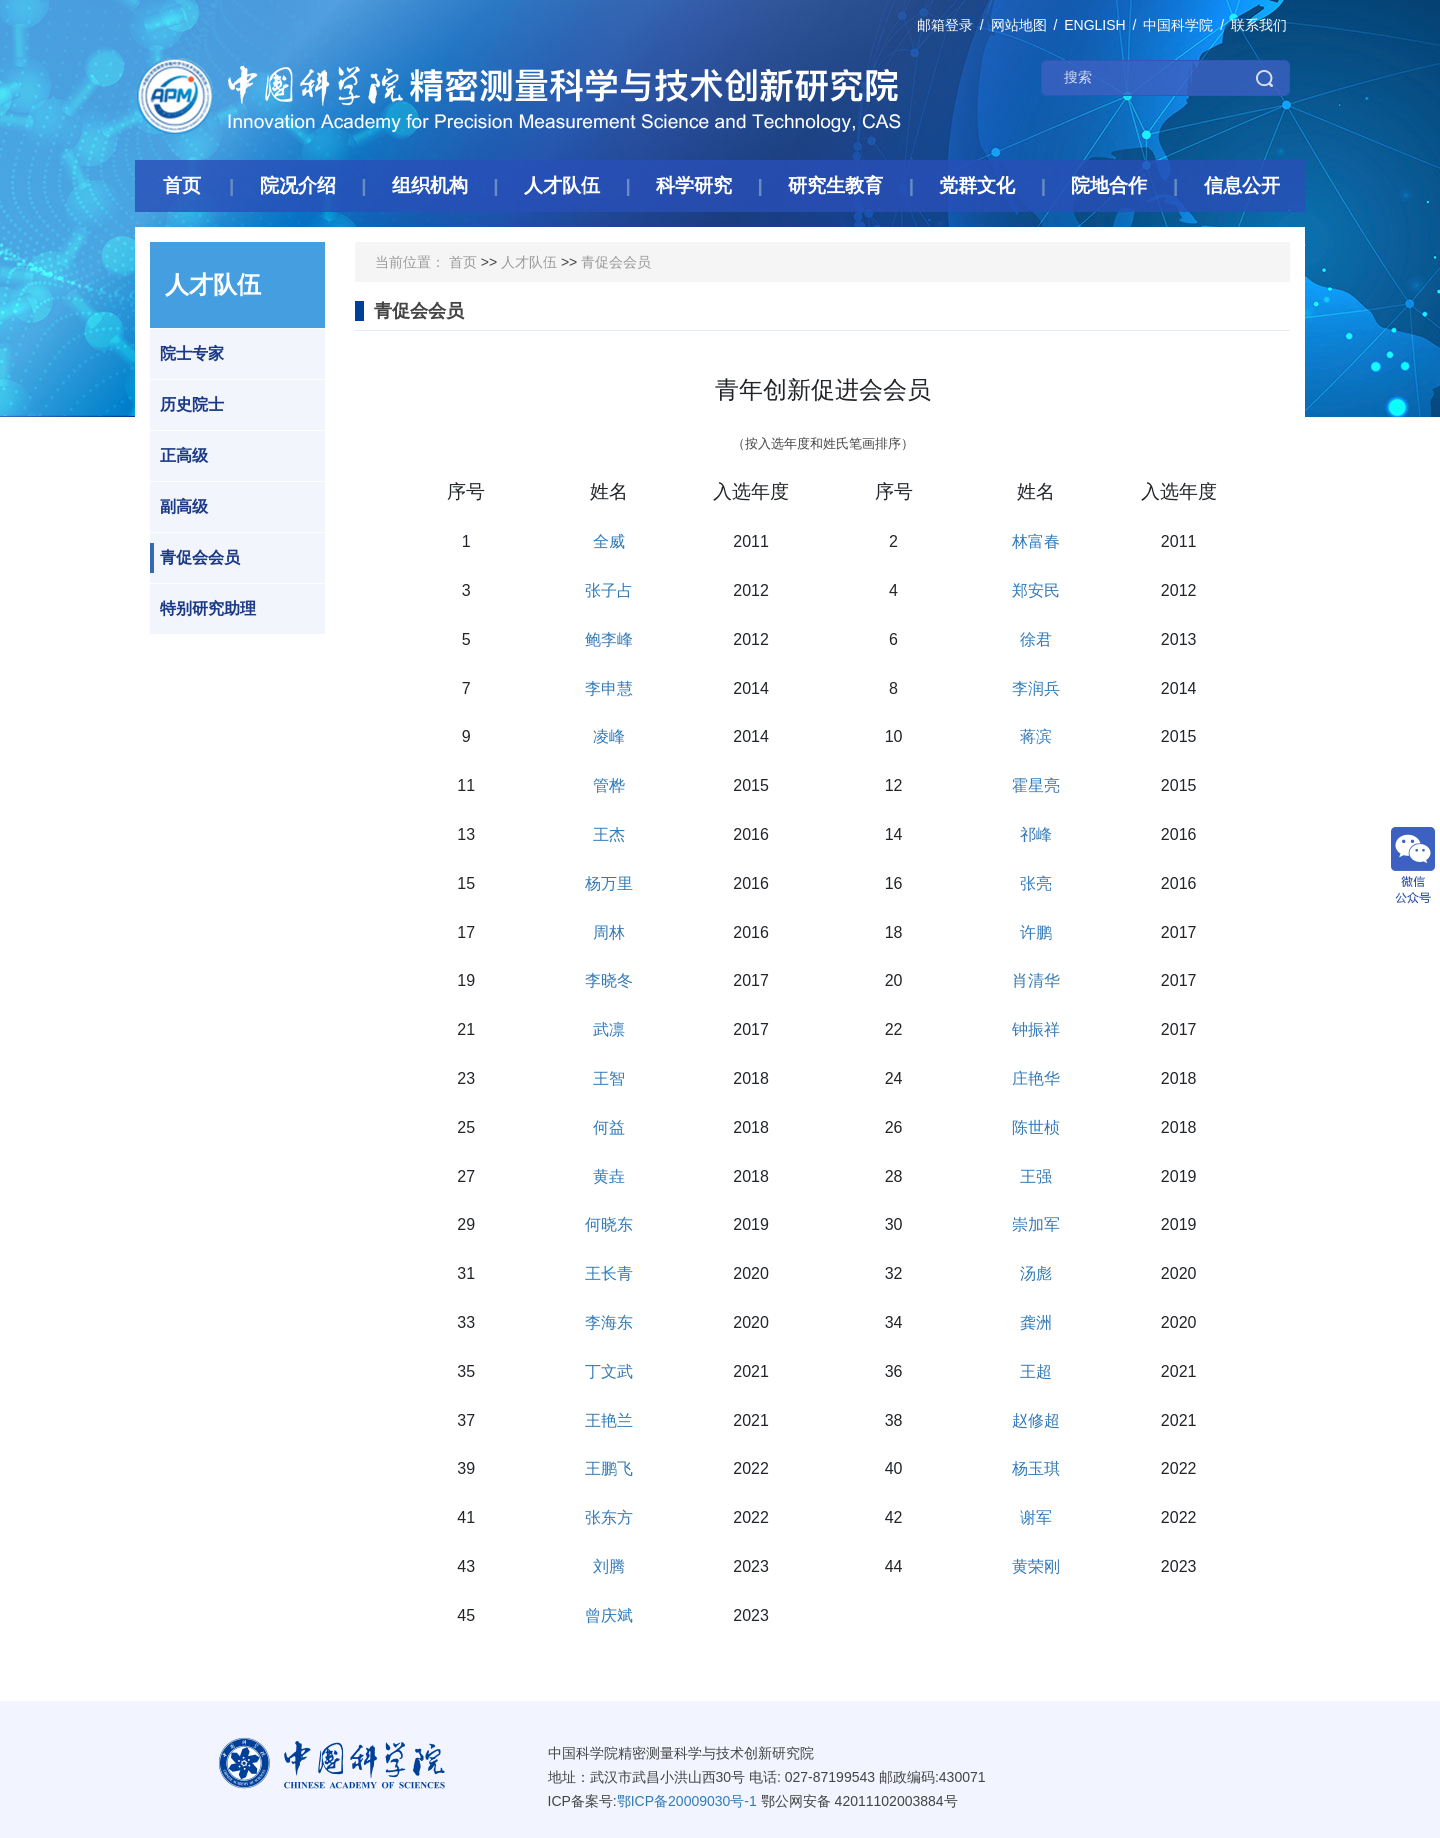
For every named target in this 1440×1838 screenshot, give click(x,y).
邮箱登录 (945, 25)
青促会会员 (195, 558)
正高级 (179, 456)
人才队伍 (529, 262)
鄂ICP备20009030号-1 (687, 1801)
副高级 (179, 507)
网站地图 (1019, 25)
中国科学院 (1178, 25)
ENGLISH (1094, 25)
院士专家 (187, 354)
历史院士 (187, 405)
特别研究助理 (203, 609)
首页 (463, 262)
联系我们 (1259, 25)
